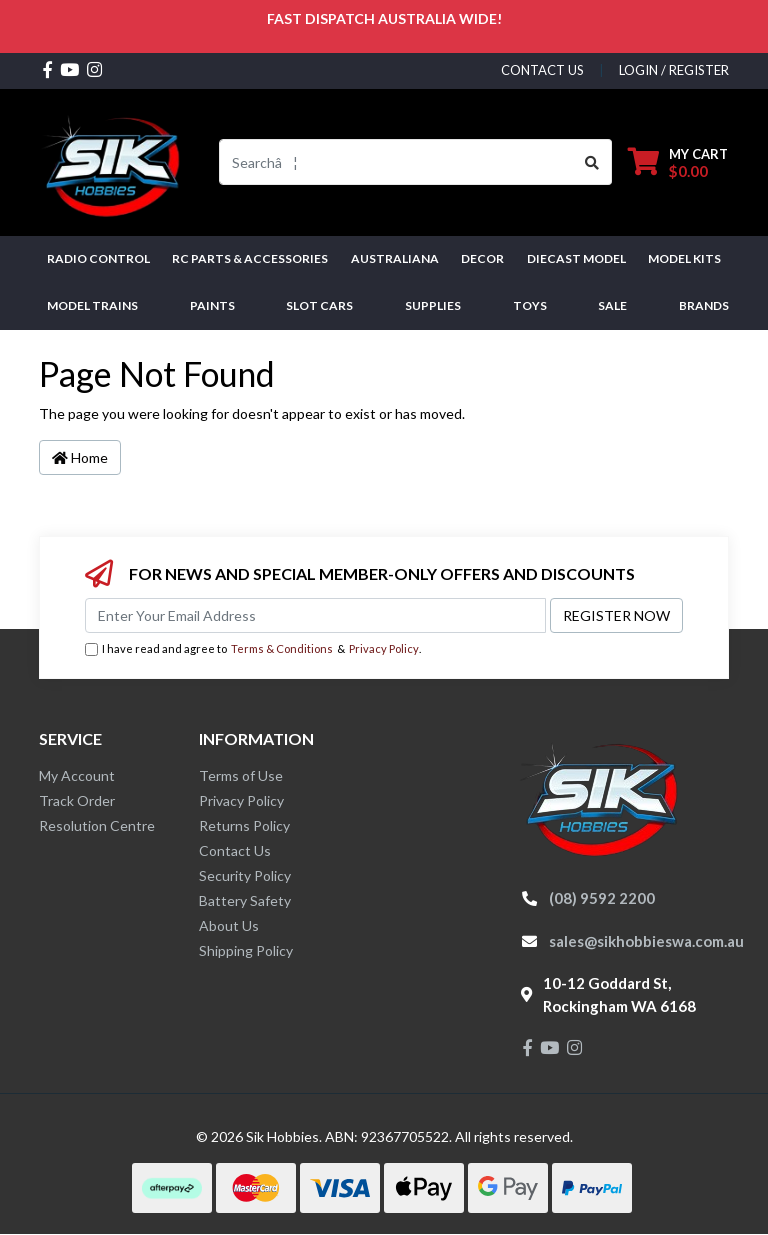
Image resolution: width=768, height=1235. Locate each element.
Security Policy (245, 875)
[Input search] (396, 162)
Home (80, 457)
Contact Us (235, 850)
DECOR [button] (482, 258)
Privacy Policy (384, 648)
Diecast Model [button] (576, 258)
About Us (229, 925)
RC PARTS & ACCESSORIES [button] (250, 258)
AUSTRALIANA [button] (395, 258)
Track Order (77, 800)
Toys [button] (530, 305)
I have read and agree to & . (253, 649)
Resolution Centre (97, 825)
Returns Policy (244, 825)
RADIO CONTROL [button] (98, 258)
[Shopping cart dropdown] (678, 162)
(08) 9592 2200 (602, 898)
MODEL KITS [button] (684, 258)
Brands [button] (704, 305)
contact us (542, 70)
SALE (612, 305)
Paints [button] (212, 305)
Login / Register (674, 70)
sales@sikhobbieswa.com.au (646, 941)
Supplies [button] (433, 305)
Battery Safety (245, 900)
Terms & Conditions (282, 648)
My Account (77, 775)
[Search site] (592, 162)
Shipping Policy (246, 950)
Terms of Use (241, 775)
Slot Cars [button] (319, 305)
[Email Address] (315, 615)
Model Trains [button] (92, 305)
